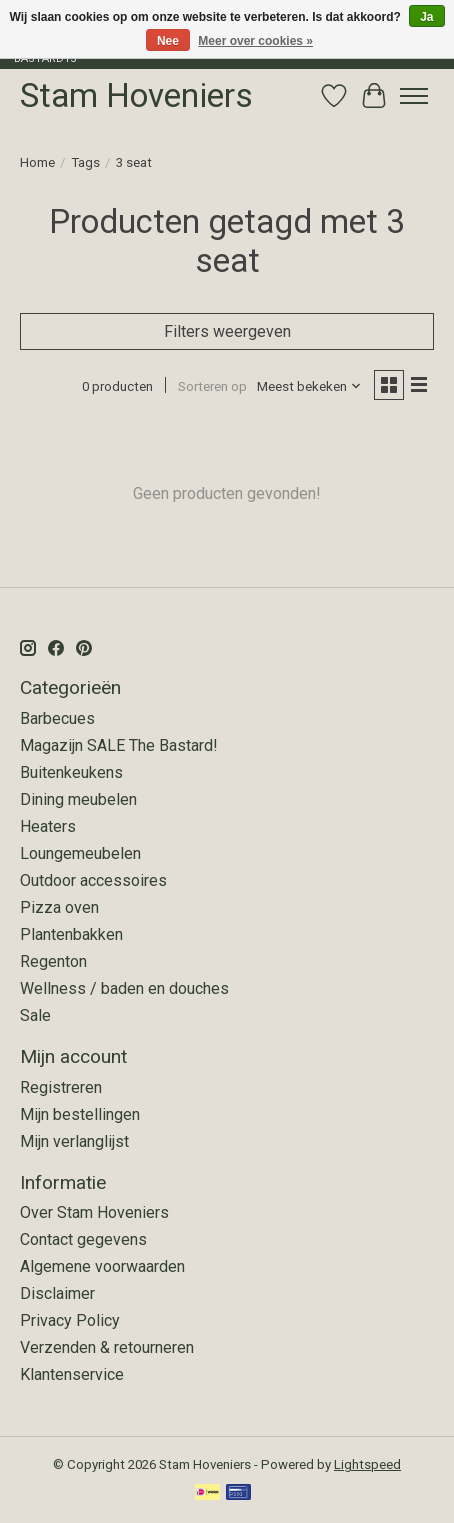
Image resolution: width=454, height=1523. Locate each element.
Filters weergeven (227, 331)
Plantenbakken (71, 934)
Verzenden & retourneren (107, 1347)
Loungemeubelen (80, 853)
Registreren (61, 1087)
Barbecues (57, 718)
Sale (35, 1015)
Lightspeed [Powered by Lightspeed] (367, 1464)
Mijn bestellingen (80, 1114)
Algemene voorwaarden (102, 1266)
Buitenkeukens (71, 772)
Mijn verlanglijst (74, 1141)
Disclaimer (57, 1293)
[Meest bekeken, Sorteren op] (309, 386)
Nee (168, 41)
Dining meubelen (78, 799)
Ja (426, 17)
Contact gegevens (83, 1239)
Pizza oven (59, 907)
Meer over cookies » (255, 41)
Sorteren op (212, 386)
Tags (85, 162)
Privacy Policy (70, 1320)
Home (37, 162)
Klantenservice (72, 1374)
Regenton (53, 961)
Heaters (48, 826)
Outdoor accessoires (93, 880)
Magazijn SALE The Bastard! (119, 745)
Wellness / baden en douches (124, 988)
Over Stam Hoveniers (94, 1212)
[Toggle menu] (414, 96)
